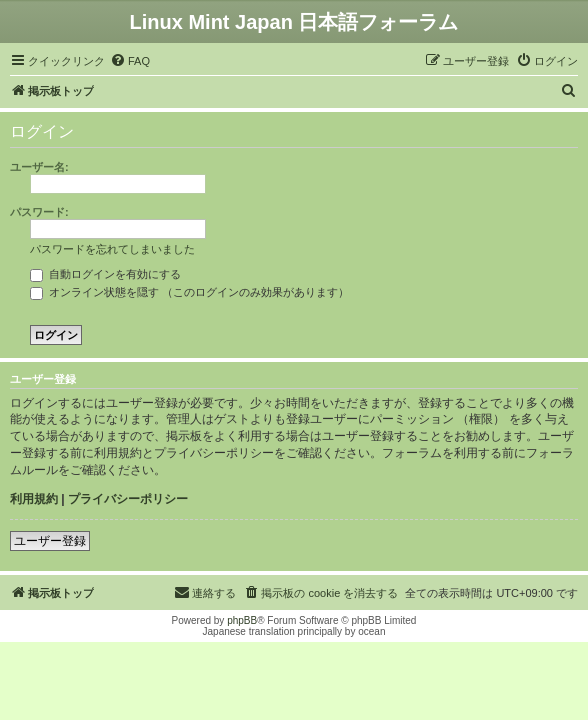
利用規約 (34, 499)
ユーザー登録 (50, 541)
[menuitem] (130, 61)
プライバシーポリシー (128, 499)
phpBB (242, 620)
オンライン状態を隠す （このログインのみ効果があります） (189, 292)
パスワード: (39, 212)
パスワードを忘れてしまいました (112, 249)
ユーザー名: (39, 167)
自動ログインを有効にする (105, 274)
